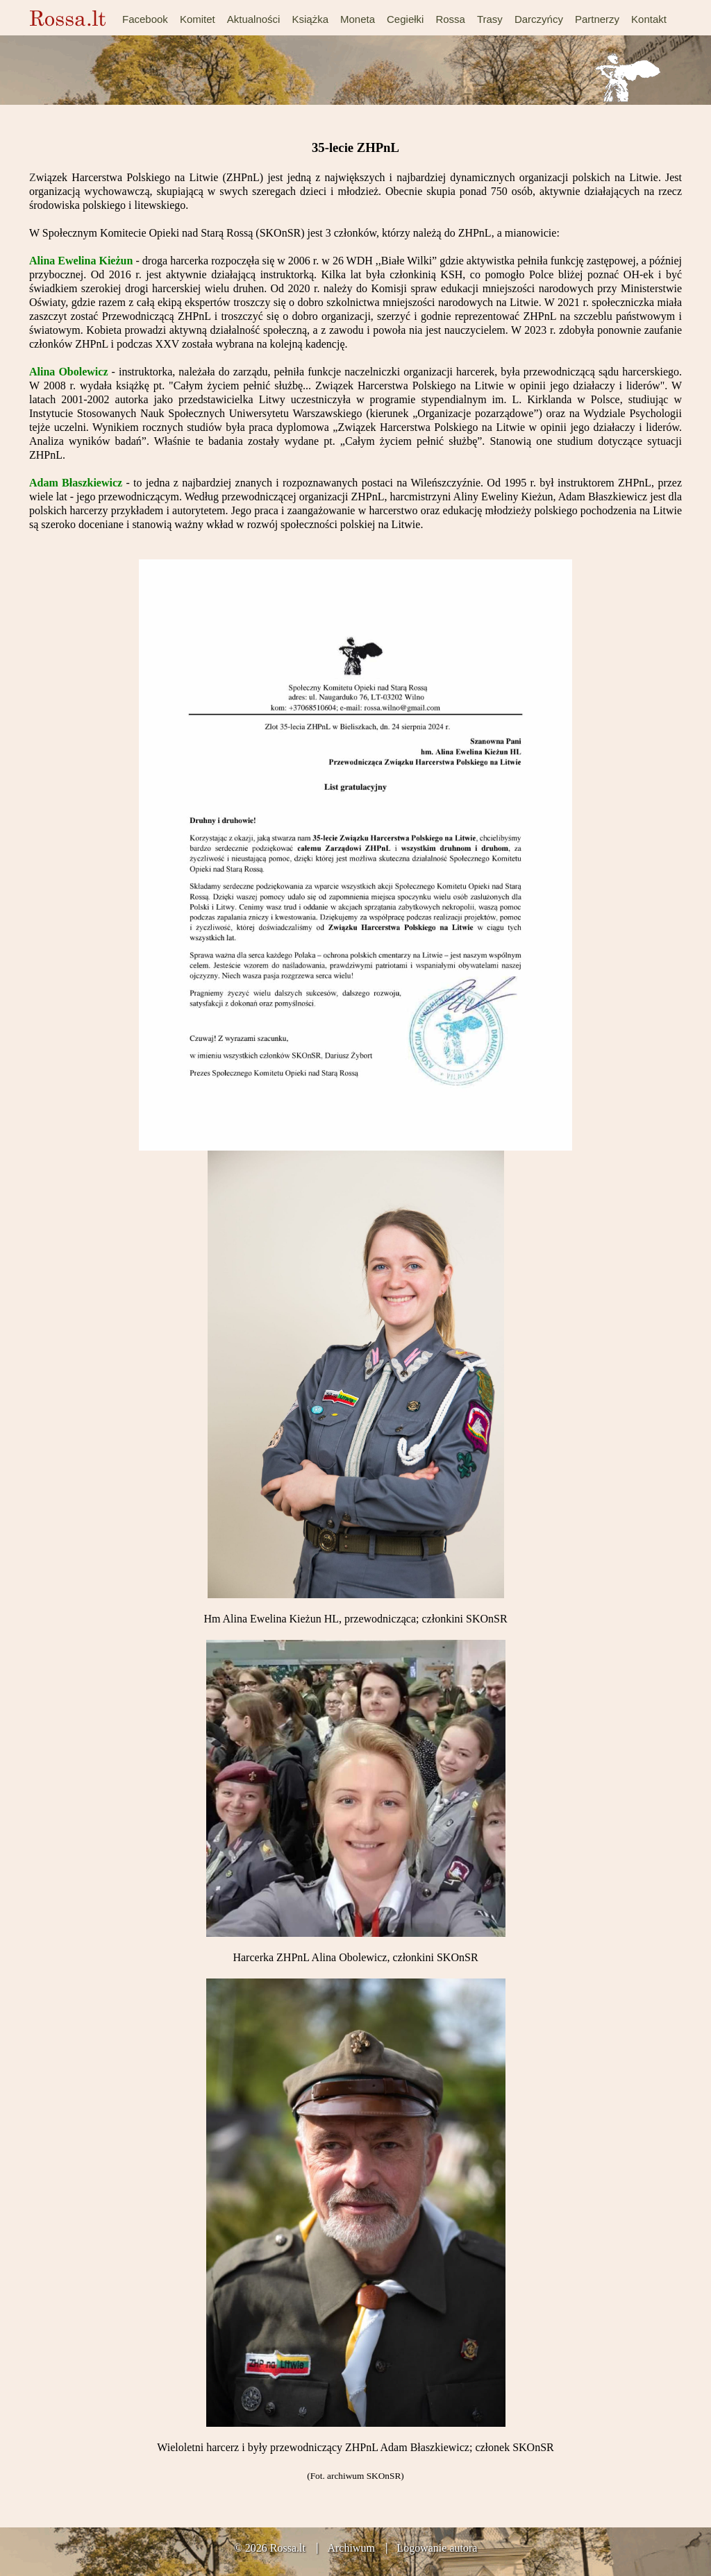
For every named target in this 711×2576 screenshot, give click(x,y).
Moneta (357, 19)
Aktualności (254, 19)
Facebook (145, 19)
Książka (310, 19)
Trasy (490, 19)
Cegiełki (405, 19)
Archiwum (350, 2548)
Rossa (450, 19)
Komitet (197, 19)
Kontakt (649, 19)
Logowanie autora (436, 2548)
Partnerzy (597, 19)
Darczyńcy (539, 19)
